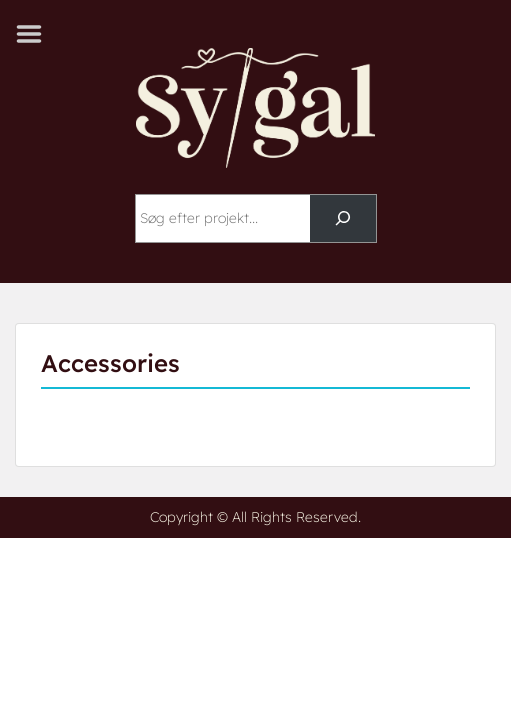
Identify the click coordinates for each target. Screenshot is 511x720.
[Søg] (342, 218)
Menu (36, 34)
